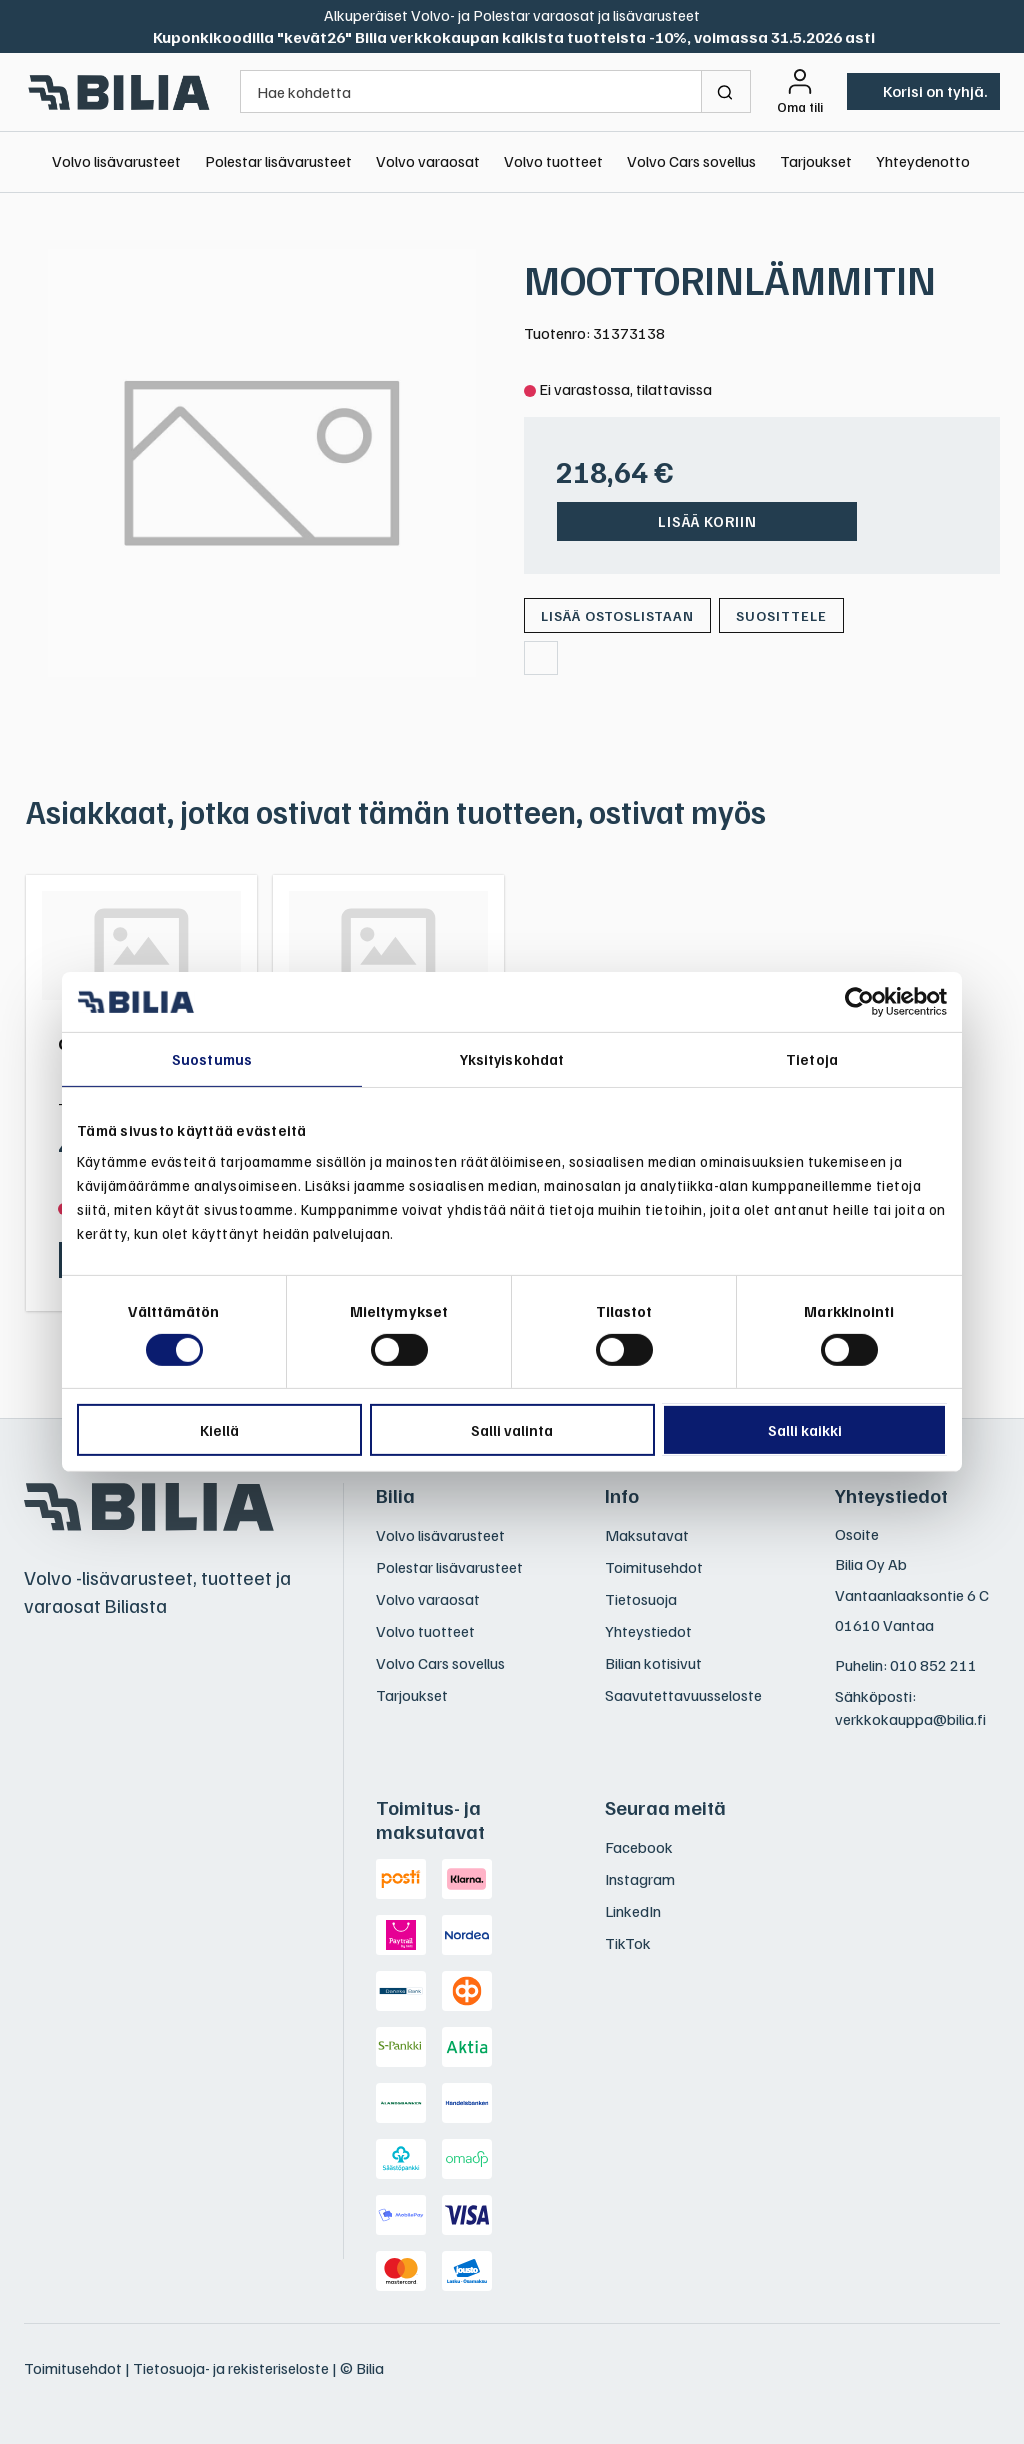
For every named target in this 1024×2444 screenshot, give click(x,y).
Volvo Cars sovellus (691, 161)
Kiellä (219, 1430)
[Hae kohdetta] (471, 91)
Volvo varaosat (428, 161)
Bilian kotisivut (653, 1663)
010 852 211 (933, 1665)
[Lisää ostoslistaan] (617, 615)
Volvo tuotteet (553, 161)
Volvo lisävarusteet (116, 161)
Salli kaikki (805, 1430)
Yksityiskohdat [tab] (512, 1059)
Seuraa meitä (665, 1807)
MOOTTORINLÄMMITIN (730, 279)
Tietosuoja (641, 1599)
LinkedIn (633, 1911)
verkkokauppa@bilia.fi (910, 1719)
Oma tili (800, 107)
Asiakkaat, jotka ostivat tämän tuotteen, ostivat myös (396, 811)
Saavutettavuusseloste (683, 1695)
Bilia (395, 1495)
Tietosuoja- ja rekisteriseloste (231, 2368)
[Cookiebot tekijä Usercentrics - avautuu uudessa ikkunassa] (859, 1002)
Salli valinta (512, 1430)
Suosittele (781, 615)
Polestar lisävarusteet (278, 161)
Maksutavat (647, 1535)
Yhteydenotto (923, 161)
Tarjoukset (816, 161)
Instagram (640, 1879)
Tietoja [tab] (812, 1059)
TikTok (628, 1943)
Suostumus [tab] (212, 1059)
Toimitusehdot (654, 1567)
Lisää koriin (707, 521)
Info (622, 1495)
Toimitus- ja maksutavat (430, 1819)
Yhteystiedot (648, 1631)
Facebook (639, 1847)
